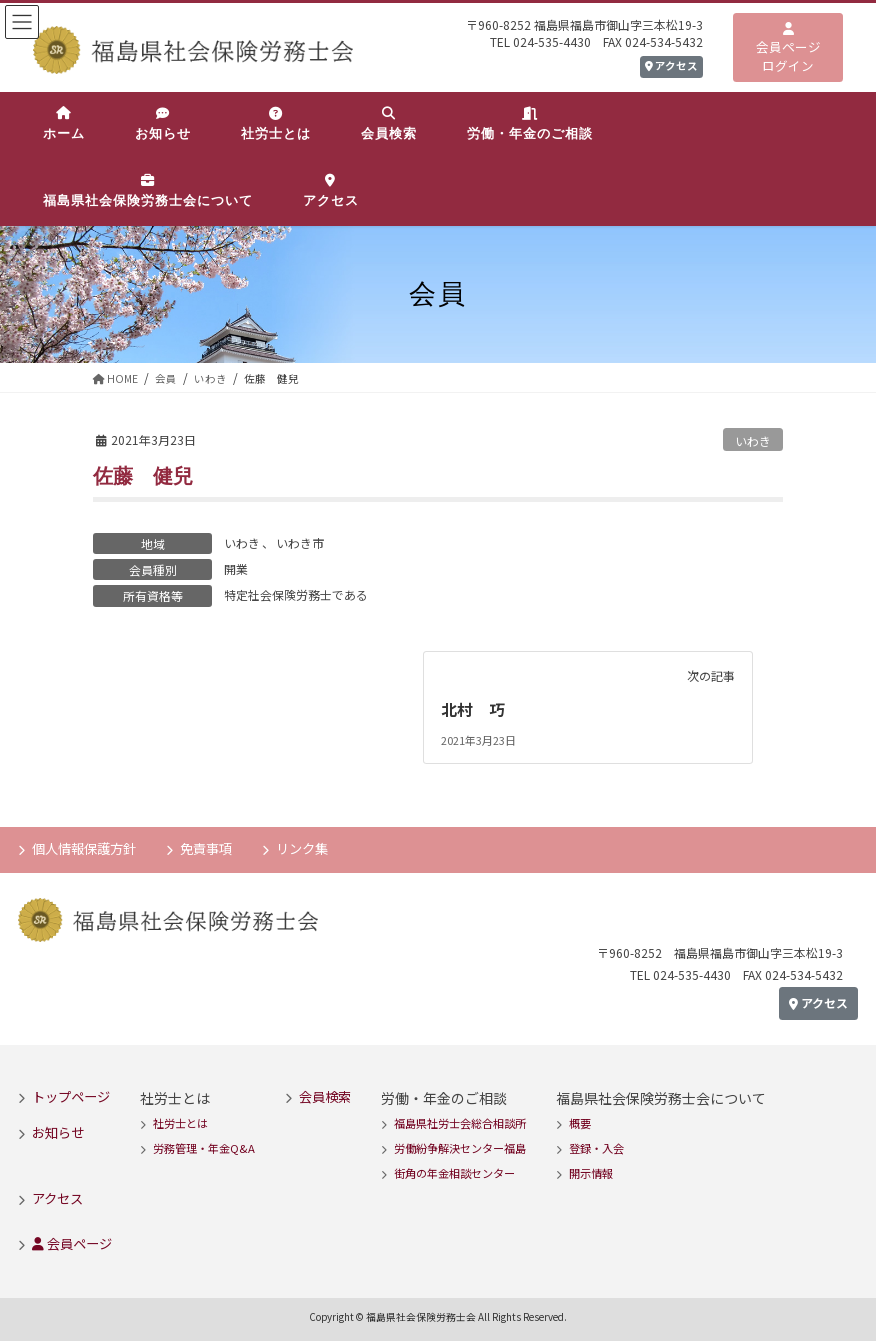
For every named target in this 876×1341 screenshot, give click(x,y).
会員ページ (72, 1242)
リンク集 (302, 848)
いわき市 (300, 542)
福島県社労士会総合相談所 (460, 1123)
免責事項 (206, 848)
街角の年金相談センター (454, 1173)
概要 (580, 1123)
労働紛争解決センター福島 (460, 1148)
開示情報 (591, 1173)
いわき (753, 440)
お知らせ (58, 1131)
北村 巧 (481, 709)
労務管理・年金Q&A (204, 1148)
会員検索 (325, 1095)
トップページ (71, 1095)
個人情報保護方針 (84, 848)
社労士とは (180, 1123)
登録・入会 (596, 1148)
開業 (236, 568)
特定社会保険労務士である (296, 594)
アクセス (671, 65)
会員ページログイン (788, 49)
